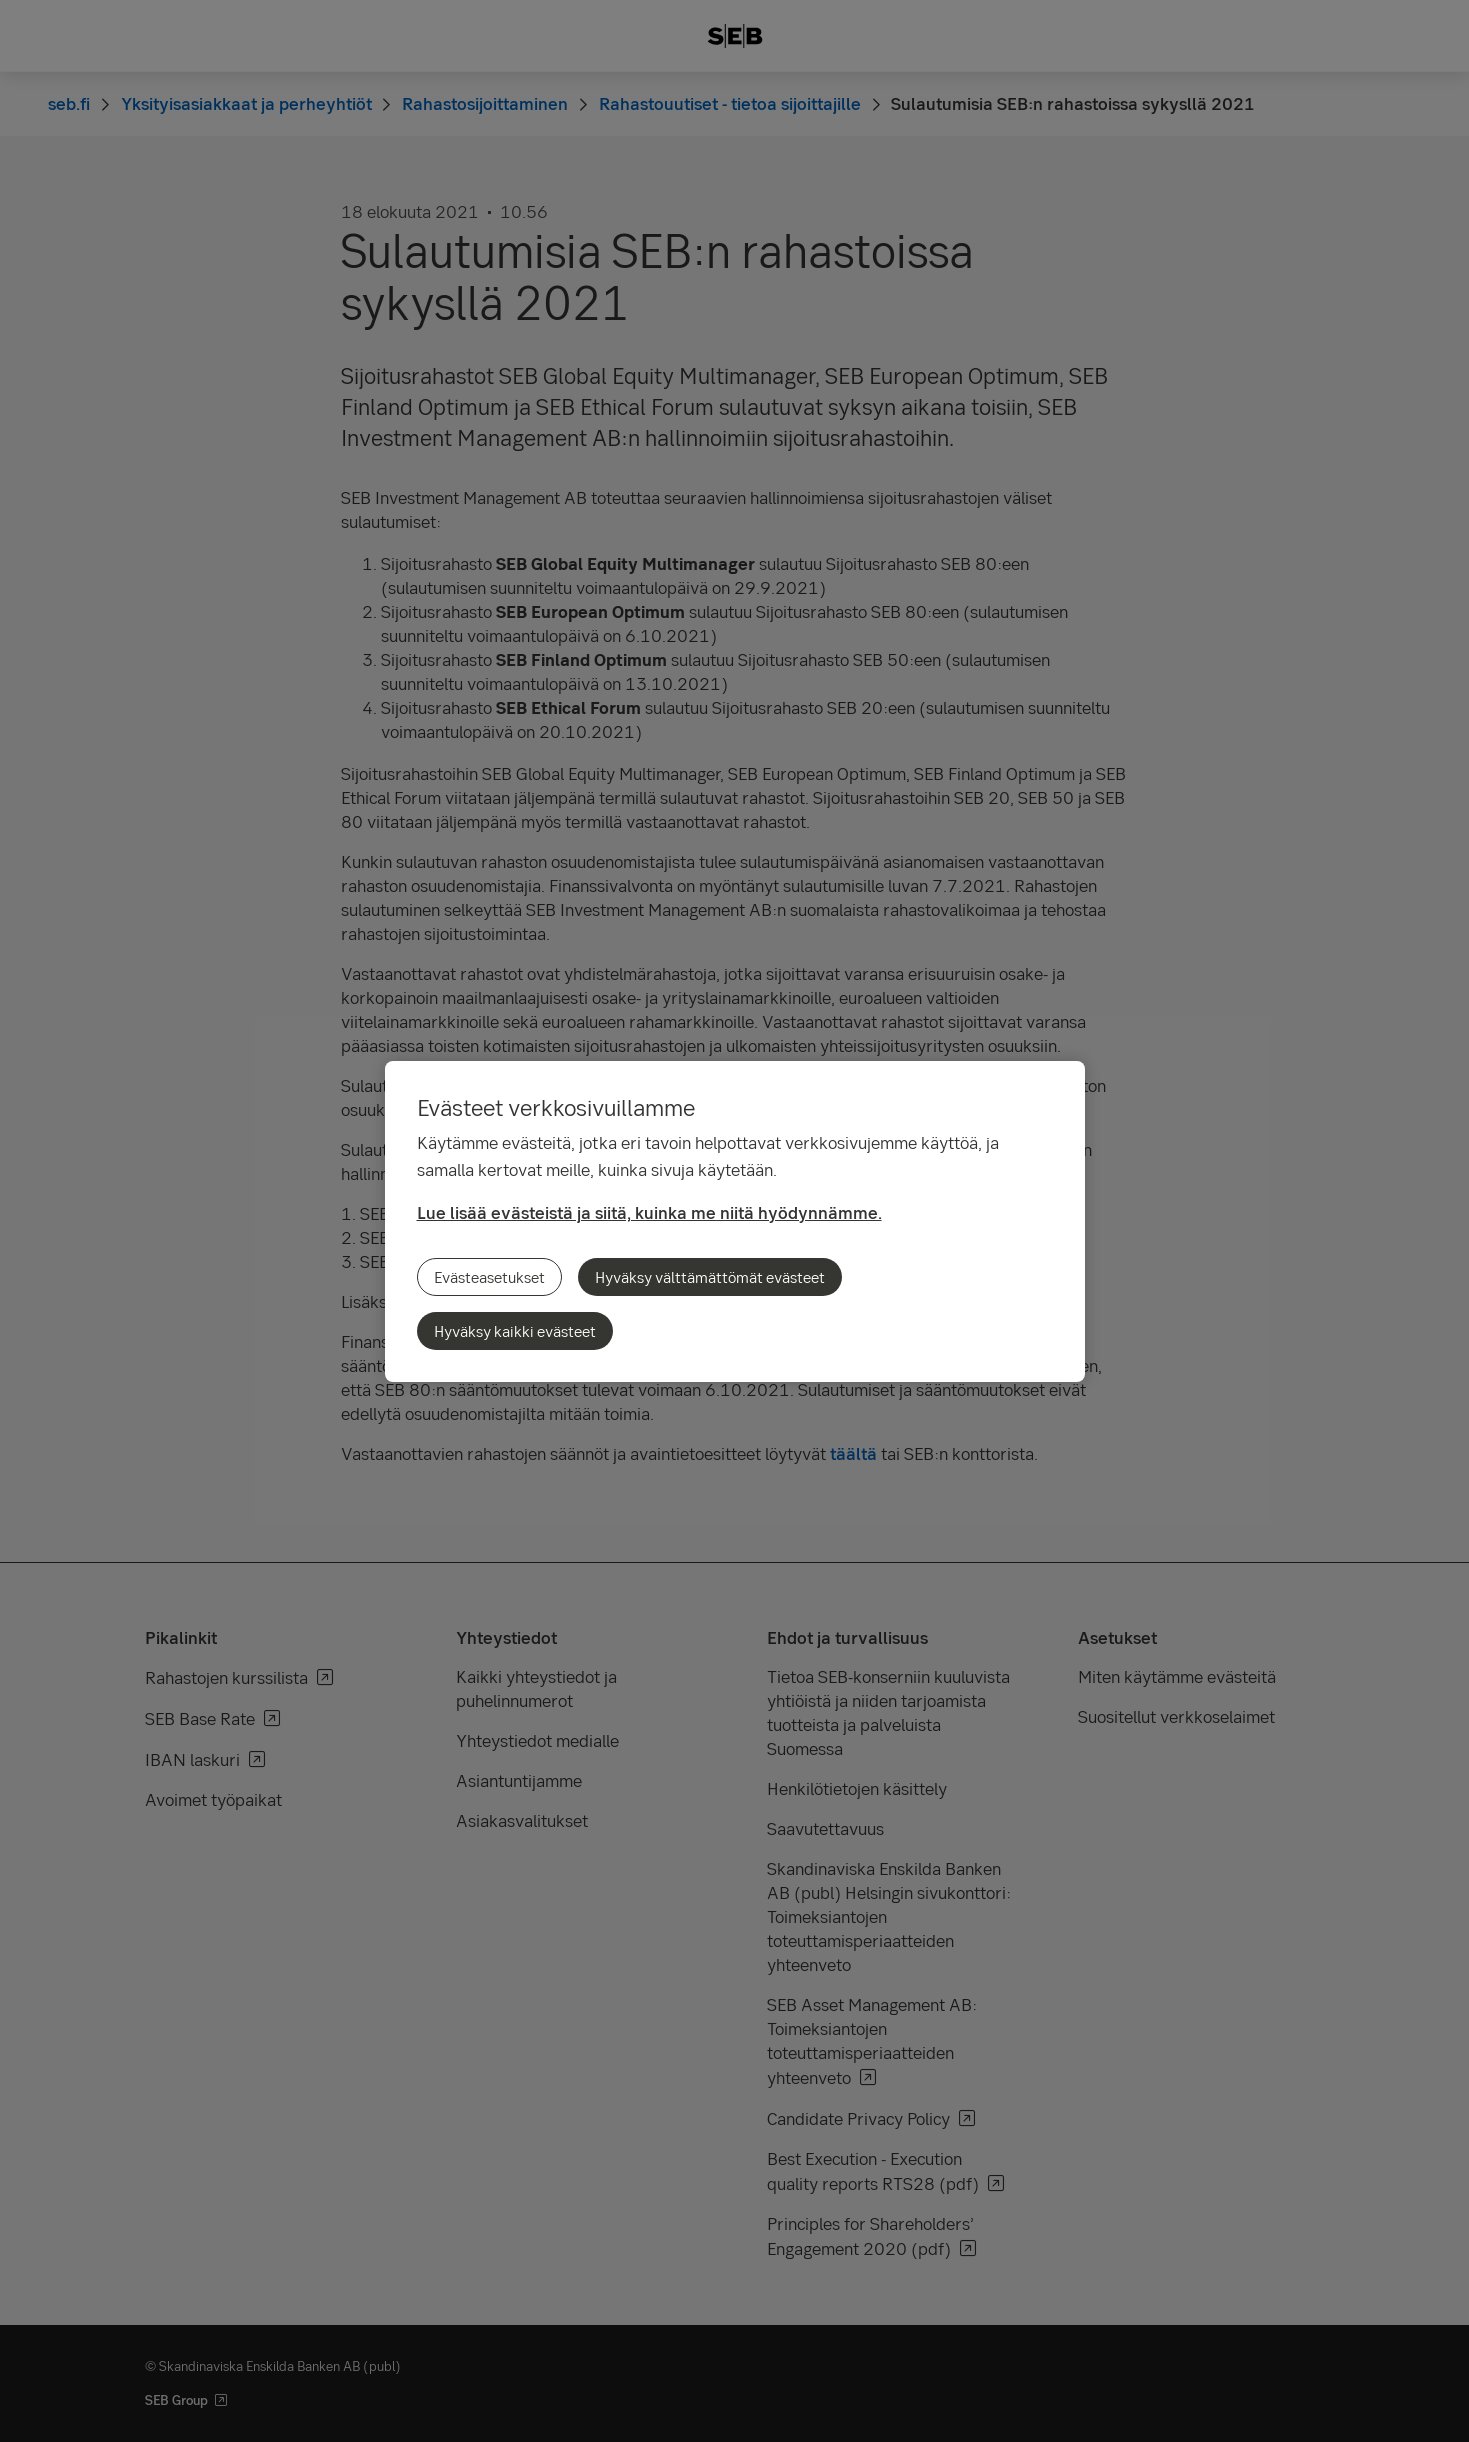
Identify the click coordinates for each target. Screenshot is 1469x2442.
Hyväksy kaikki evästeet (515, 1331)
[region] (735, 1221)
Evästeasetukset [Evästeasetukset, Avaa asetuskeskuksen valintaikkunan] (489, 1277)
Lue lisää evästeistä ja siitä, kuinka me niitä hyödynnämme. (649, 1212)
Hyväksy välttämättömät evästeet (710, 1277)
